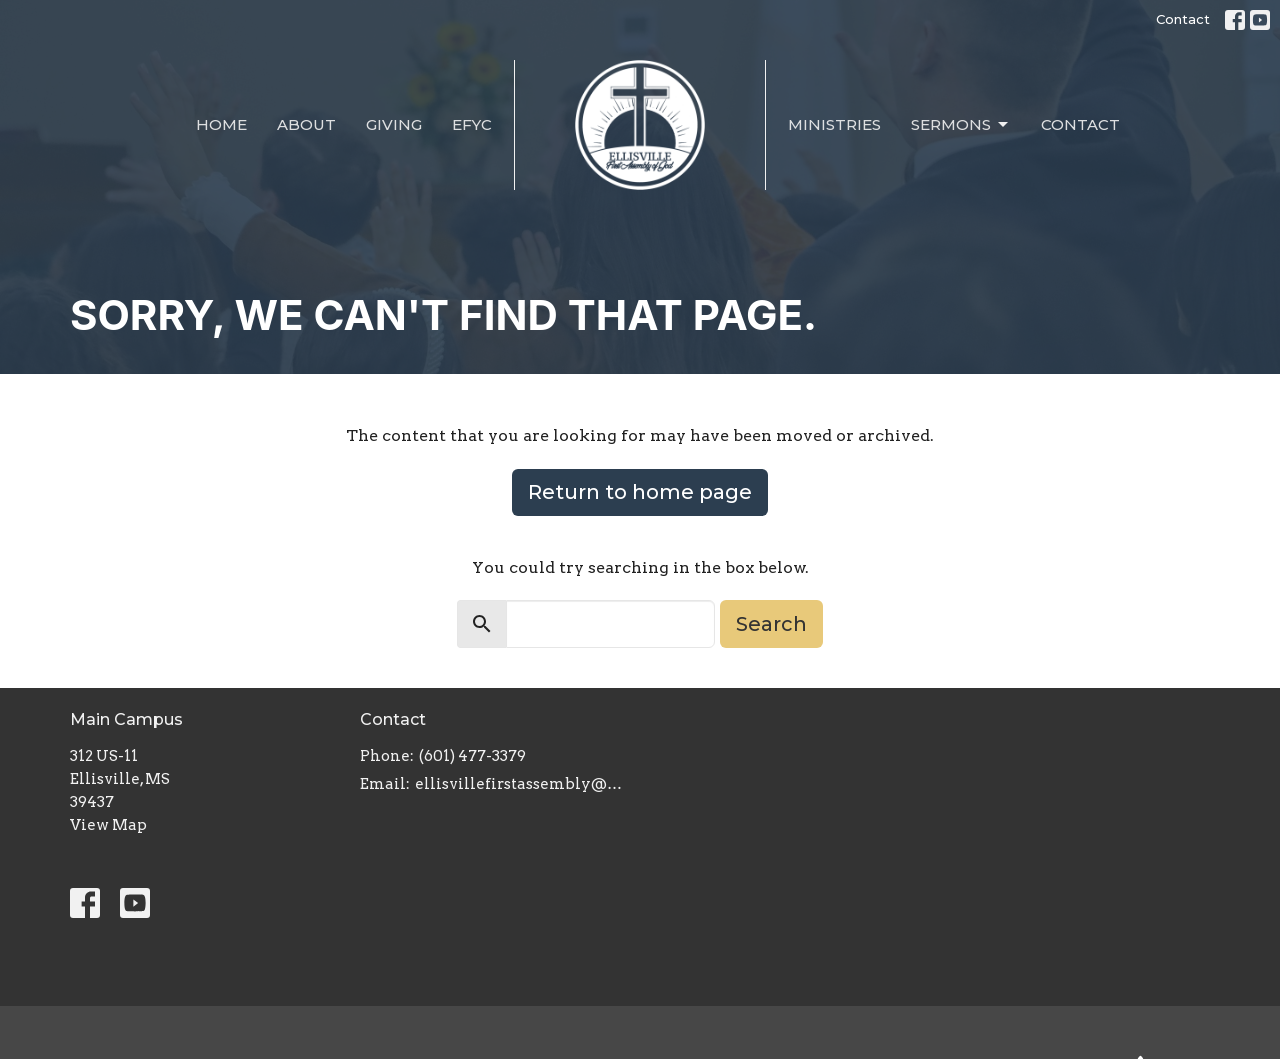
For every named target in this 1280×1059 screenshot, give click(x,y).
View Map (108, 825)
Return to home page (640, 492)
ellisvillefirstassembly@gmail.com (522, 784)
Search (771, 624)
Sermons (961, 125)
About (306, 124)
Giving (394, 124)
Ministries (834, 124)
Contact (1183, 19)
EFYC (472, 124)
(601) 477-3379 (472, 756)
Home (221, 124)
